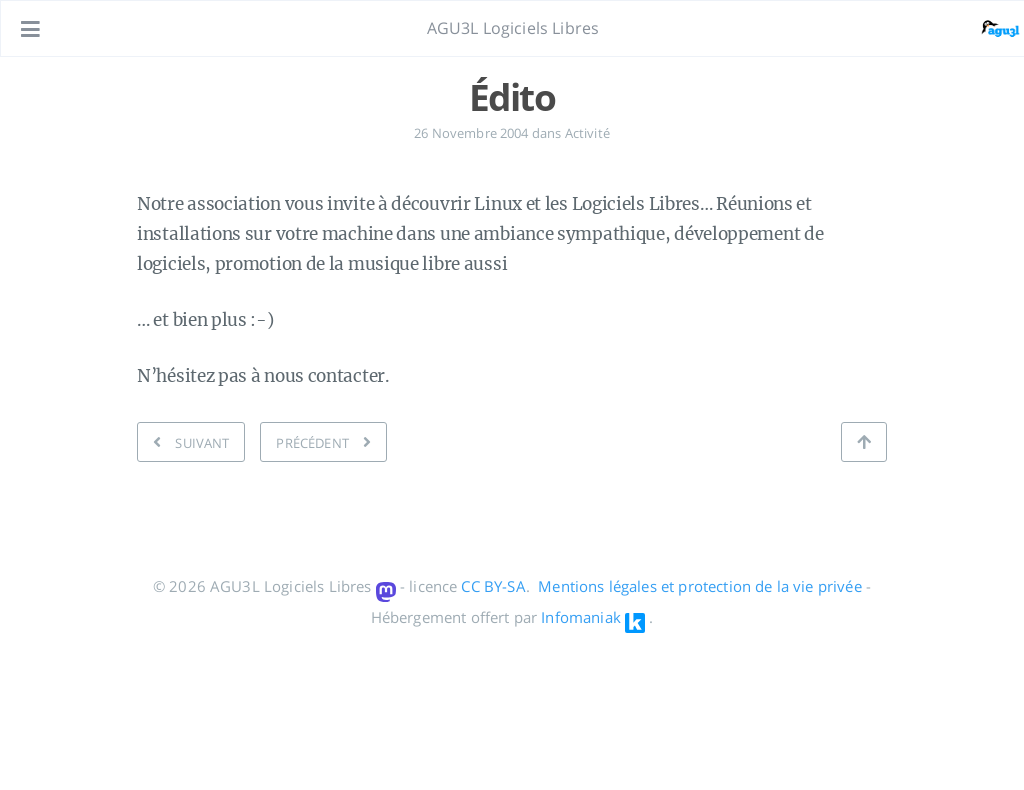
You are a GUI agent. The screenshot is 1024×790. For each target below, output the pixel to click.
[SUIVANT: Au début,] (191, 442)
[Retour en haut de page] (864, 442)
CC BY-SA (493, 586)
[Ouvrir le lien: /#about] (990, 29)
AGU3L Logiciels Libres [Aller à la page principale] (513, 28)
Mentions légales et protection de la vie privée (700, 586)
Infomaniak (581, 617)
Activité (587, 133)
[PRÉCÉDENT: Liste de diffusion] (323, 442)
